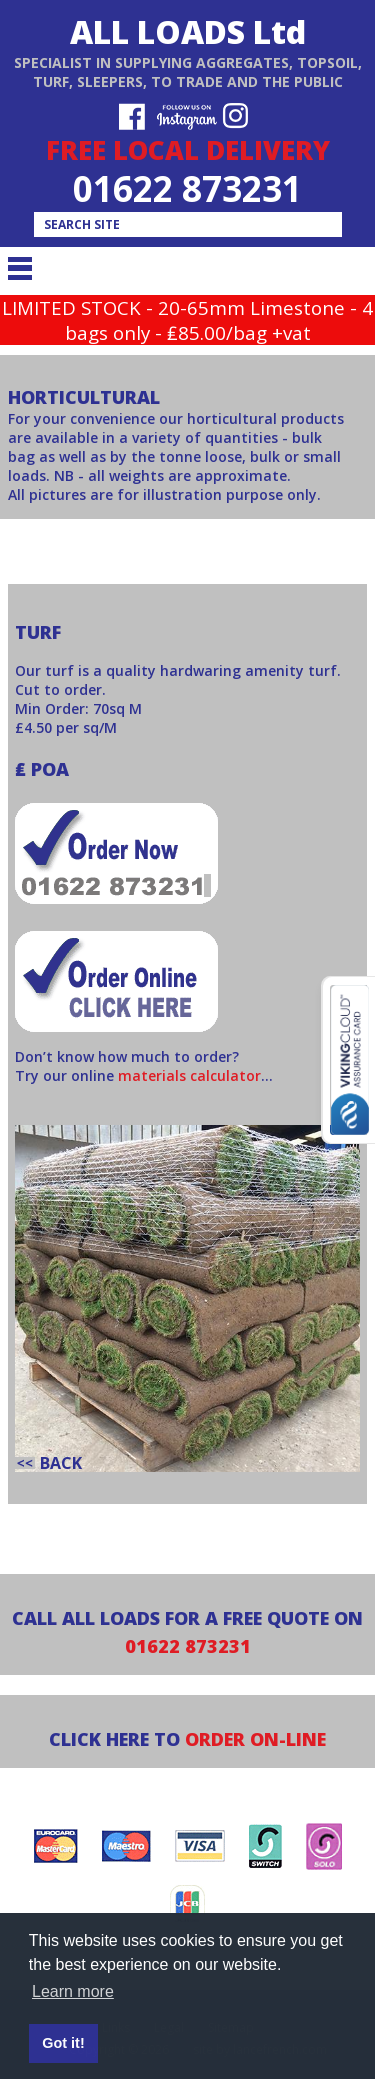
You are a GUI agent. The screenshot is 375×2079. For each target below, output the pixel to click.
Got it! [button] (63, 2043)
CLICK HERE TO (187, 1739)
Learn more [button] (73, 1991)
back (61, 1463)
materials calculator (189, 1075)
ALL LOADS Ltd (188, 31)
